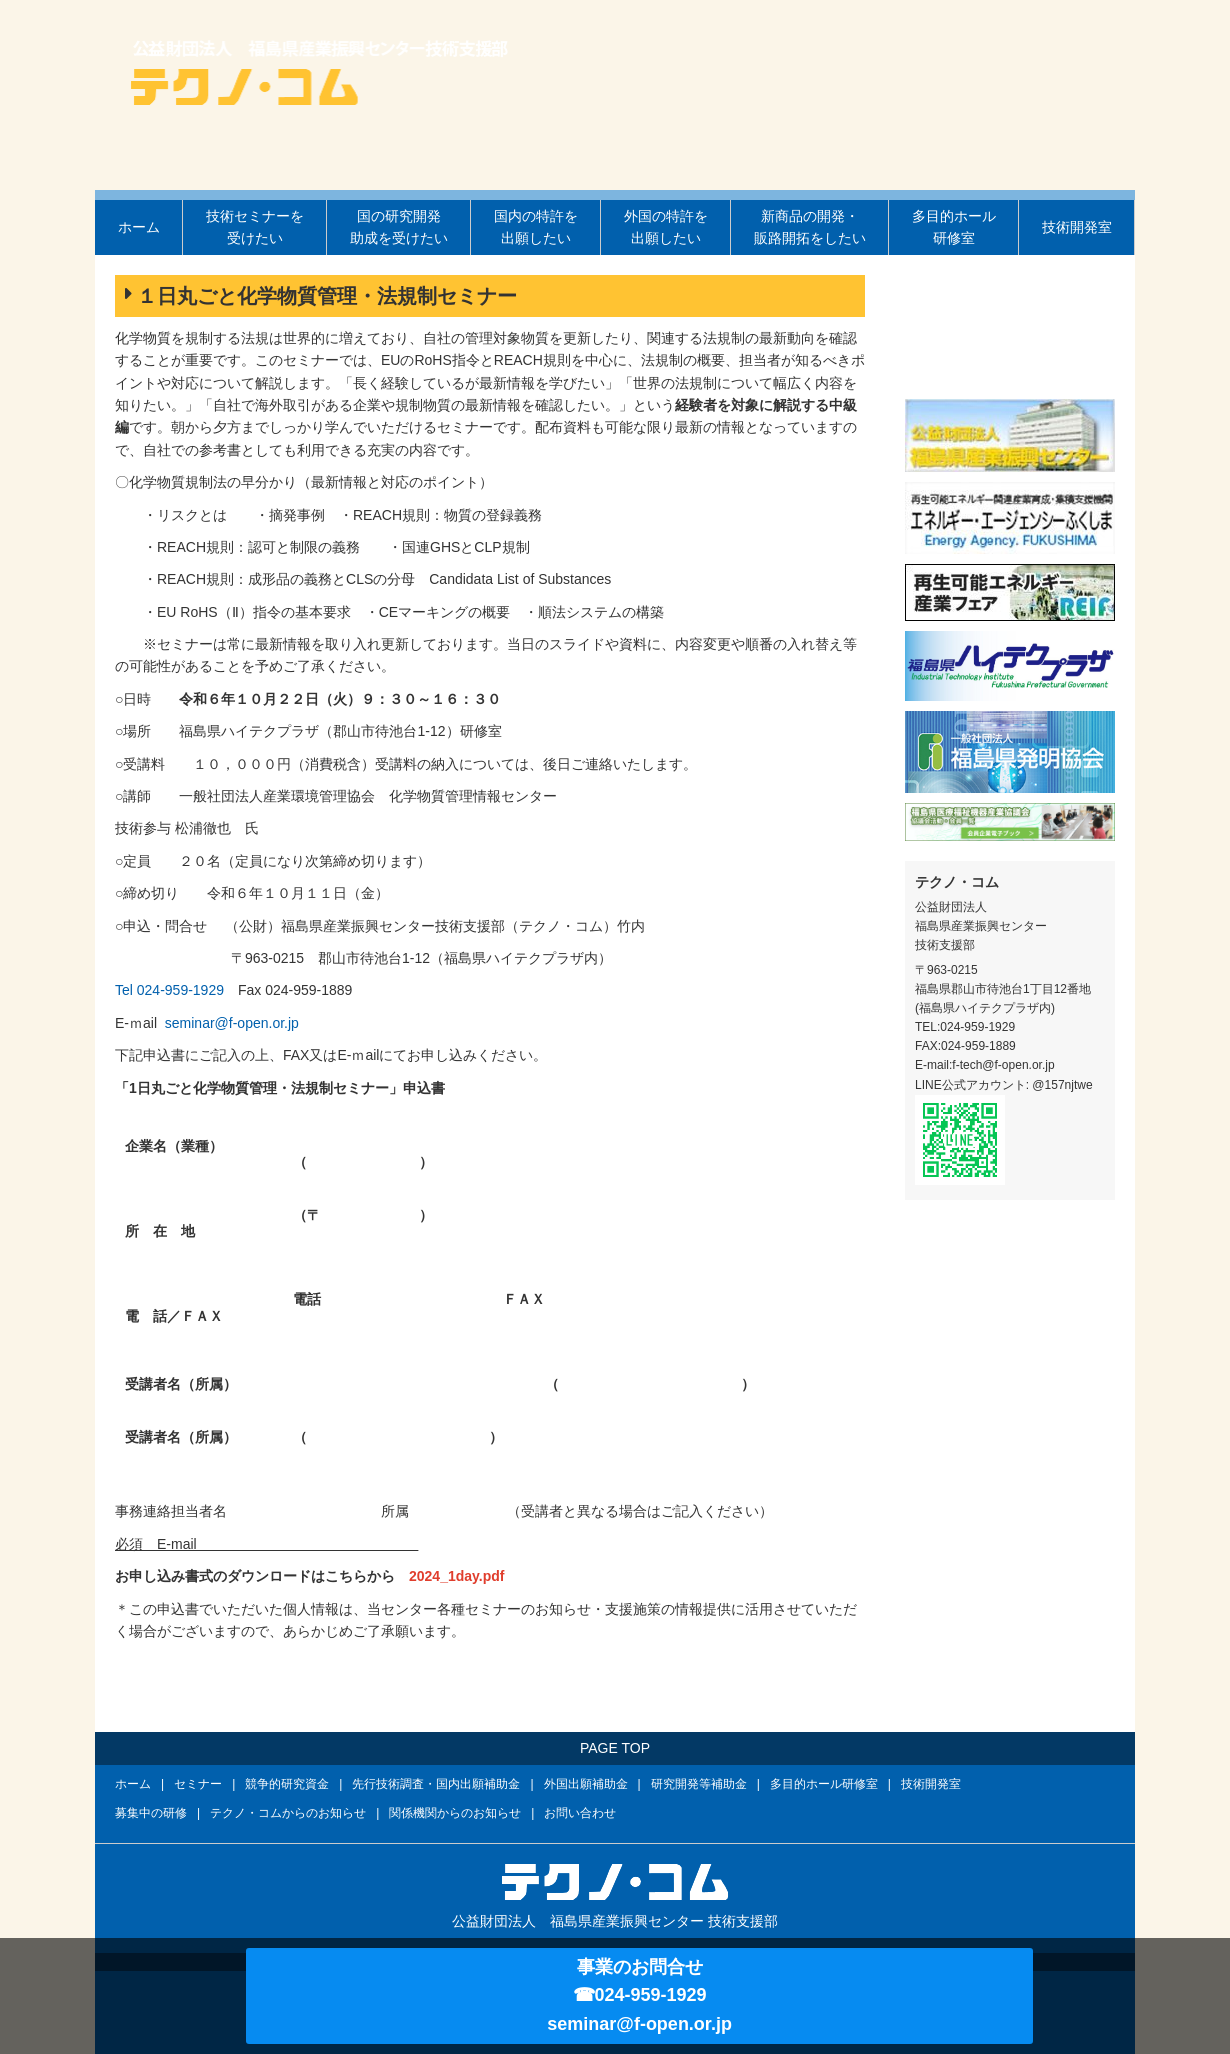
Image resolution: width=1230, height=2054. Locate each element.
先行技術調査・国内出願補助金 (436, 1784)
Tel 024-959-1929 (169, 990)
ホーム (139, 227)
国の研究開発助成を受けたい (399, 227)
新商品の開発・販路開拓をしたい (810, 227)
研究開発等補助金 (699, 1784)
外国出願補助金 (586, 1784)
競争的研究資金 (287, 1784)
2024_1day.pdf (456, 1576)
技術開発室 (1077, 227)
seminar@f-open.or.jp (232, 1023)
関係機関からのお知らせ (455, 1813)
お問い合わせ (580, 1813)
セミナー (198, 1784)
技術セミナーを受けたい (255, 227)
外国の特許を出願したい (666, 227)
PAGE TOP (615, 1748)
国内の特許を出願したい (536, 227)
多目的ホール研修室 (954, 227)
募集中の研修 (151, 1813)
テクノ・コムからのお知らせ (288, 1813)
